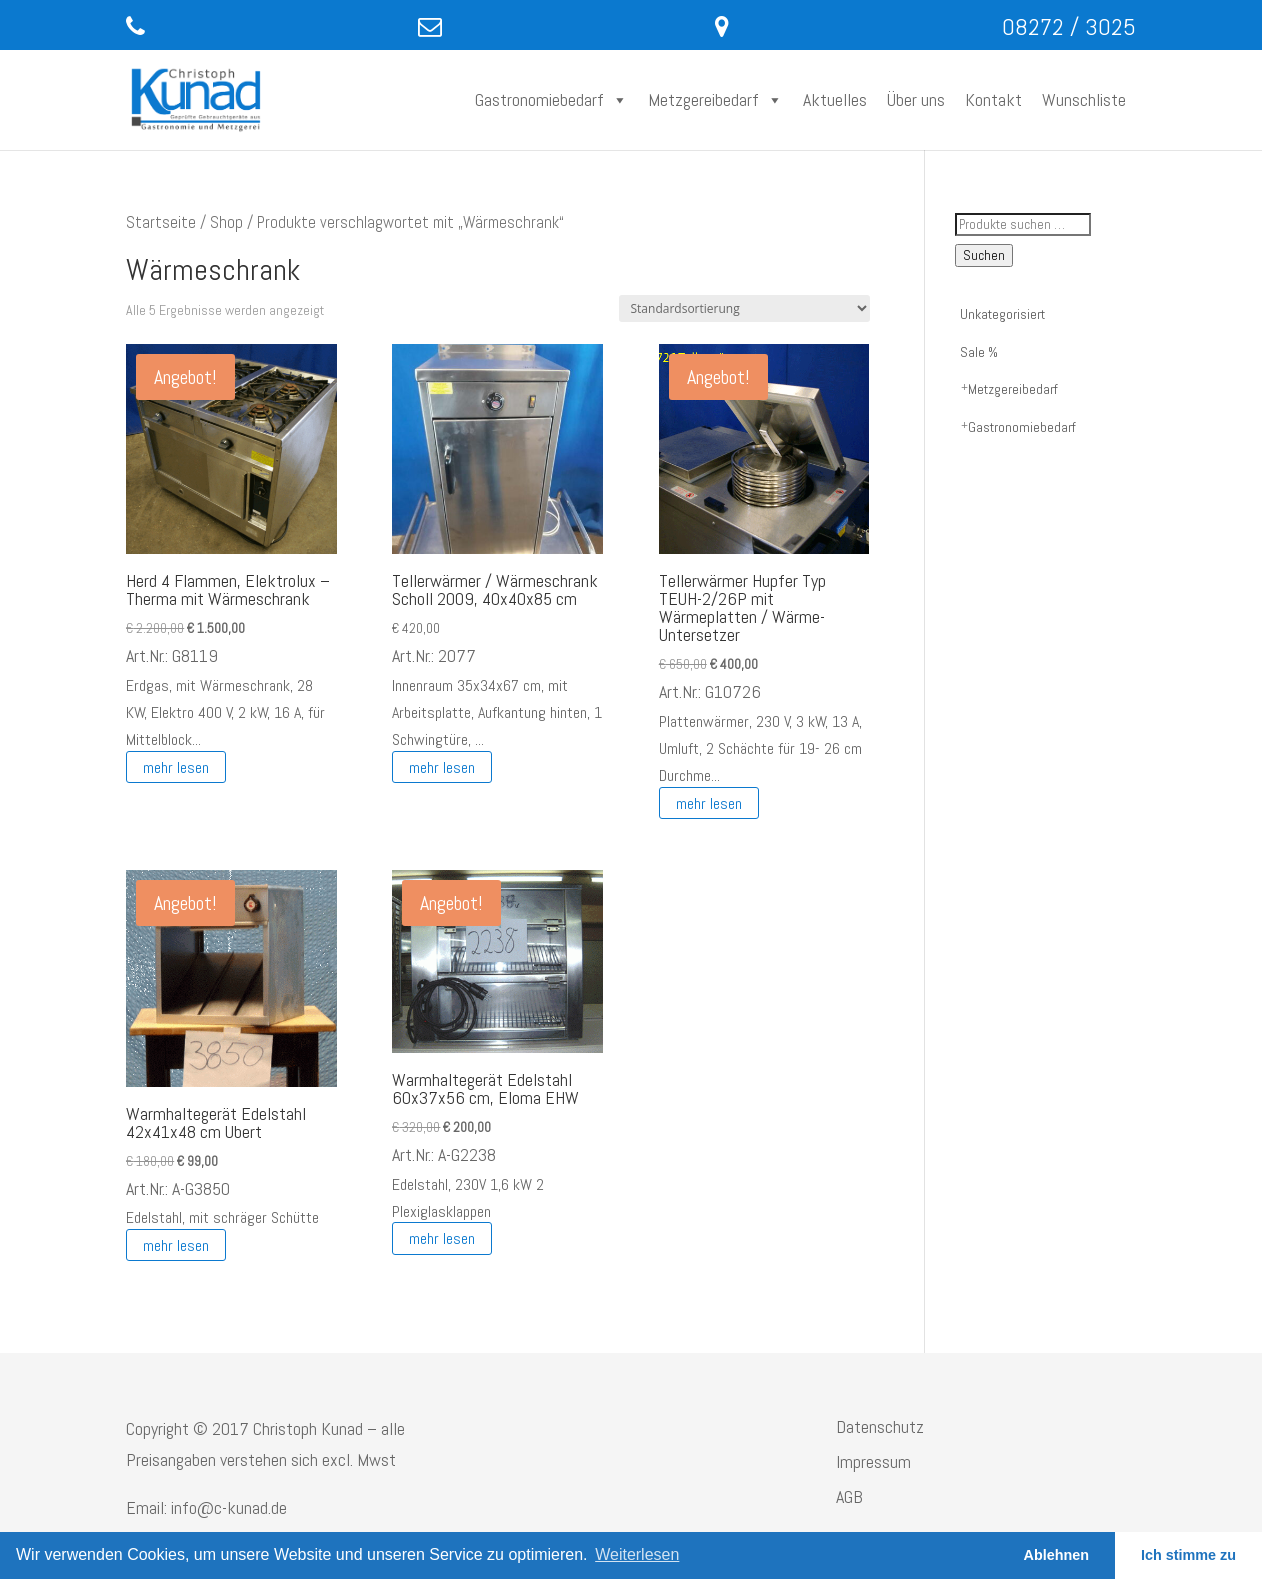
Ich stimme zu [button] (1188, 1555)
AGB (849, 1496)
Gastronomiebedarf (551, 99)
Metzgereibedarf (715, 99)
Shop (226, 222)
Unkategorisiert (1002, 314)
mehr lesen (176, 766)
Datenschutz (880, 1426)
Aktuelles (835, 99)
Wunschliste (1084, 99)
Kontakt (993, 99)
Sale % (979, 352)
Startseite (161, 222)
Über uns (916, 99)
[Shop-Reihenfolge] (744, 308)
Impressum (873, 1461)
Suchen (984, 255)
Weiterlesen (637, 1554)
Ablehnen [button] (1057, 1555)
